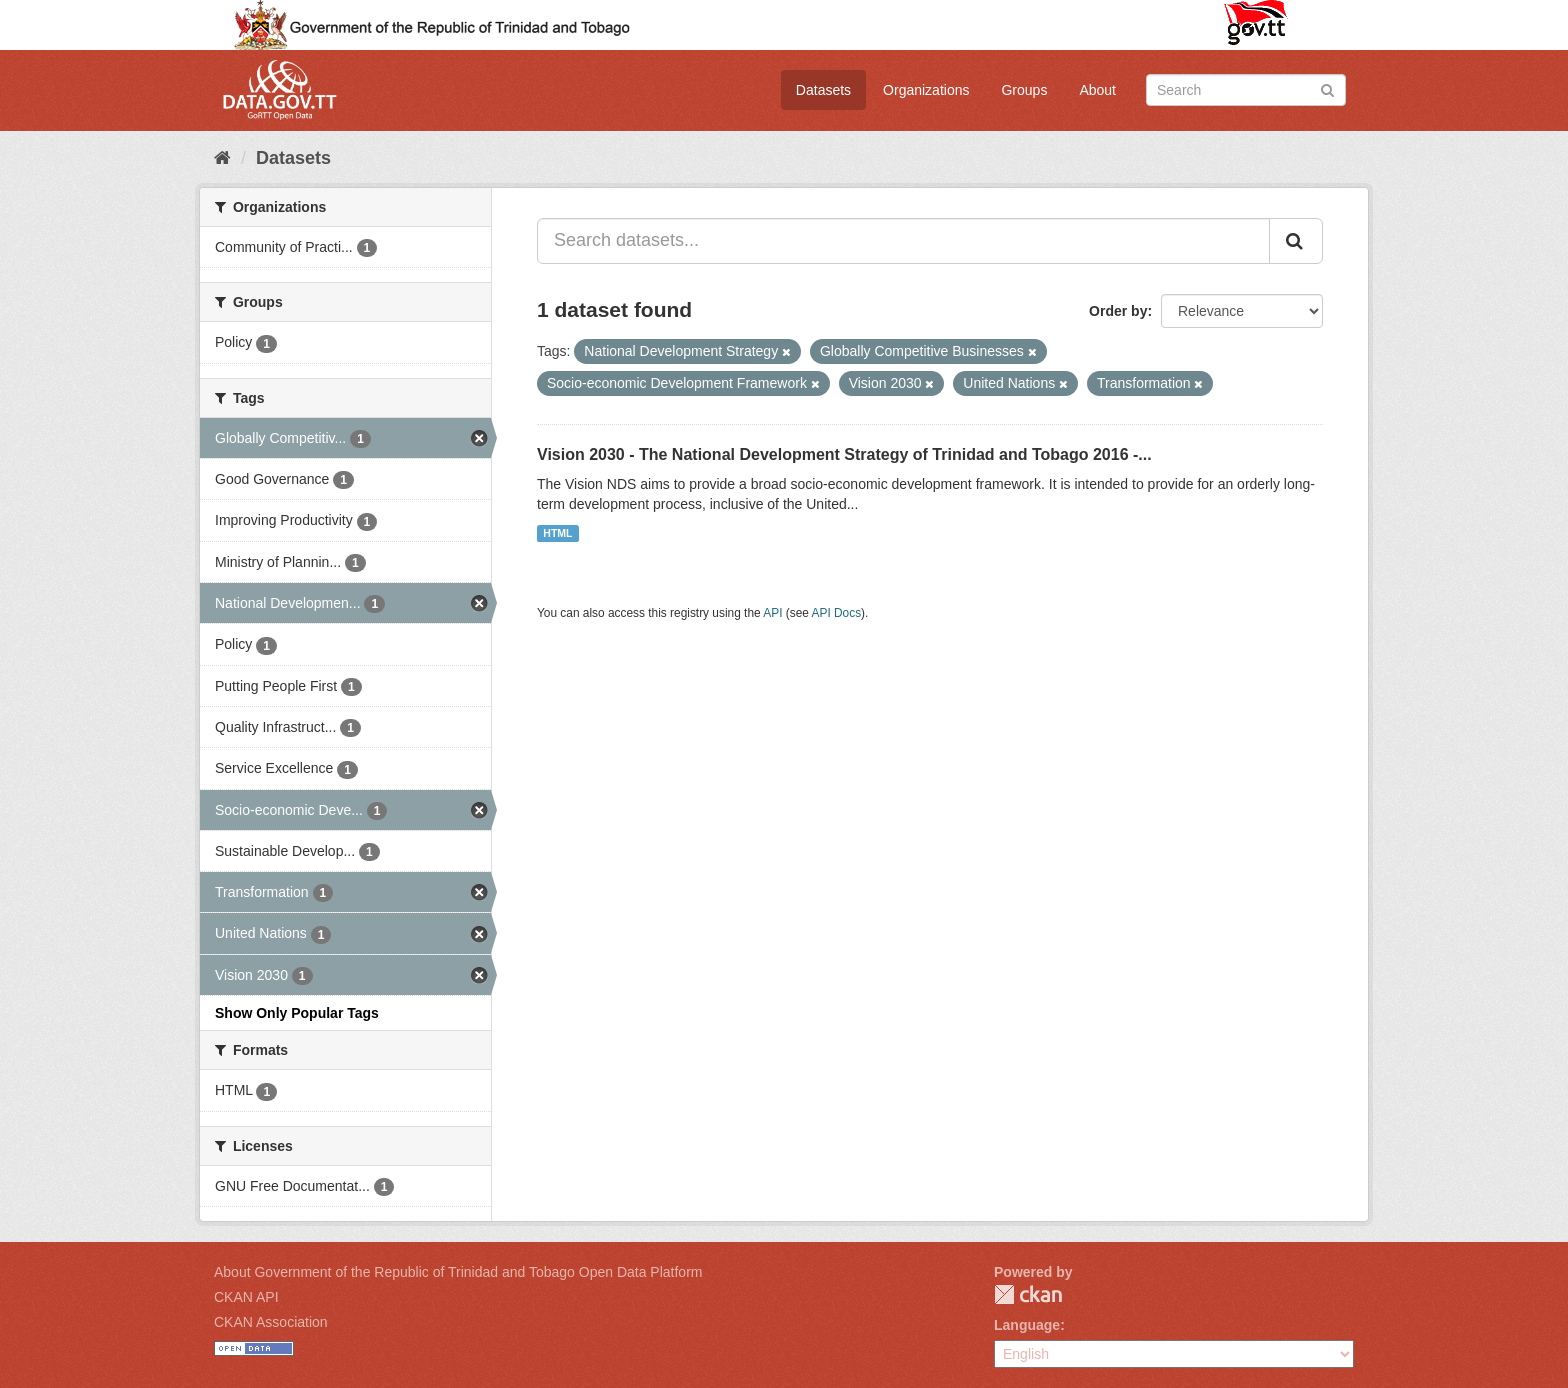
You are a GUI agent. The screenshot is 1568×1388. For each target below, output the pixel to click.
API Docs (837, 613)
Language (1027, 1325)
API (772, 613)
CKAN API (246, 1297)
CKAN (1028, 1294)
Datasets (823, 90)
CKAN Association (271, 1322)
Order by (1118, 311)
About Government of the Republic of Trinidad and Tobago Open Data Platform (458, 1272)
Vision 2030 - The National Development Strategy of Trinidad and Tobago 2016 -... (844, 454)
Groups (1024, 90)
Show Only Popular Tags (297, 1013)
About (1097, 90)
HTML (557, 533)
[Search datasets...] (903, 241)
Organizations (926, 90)
